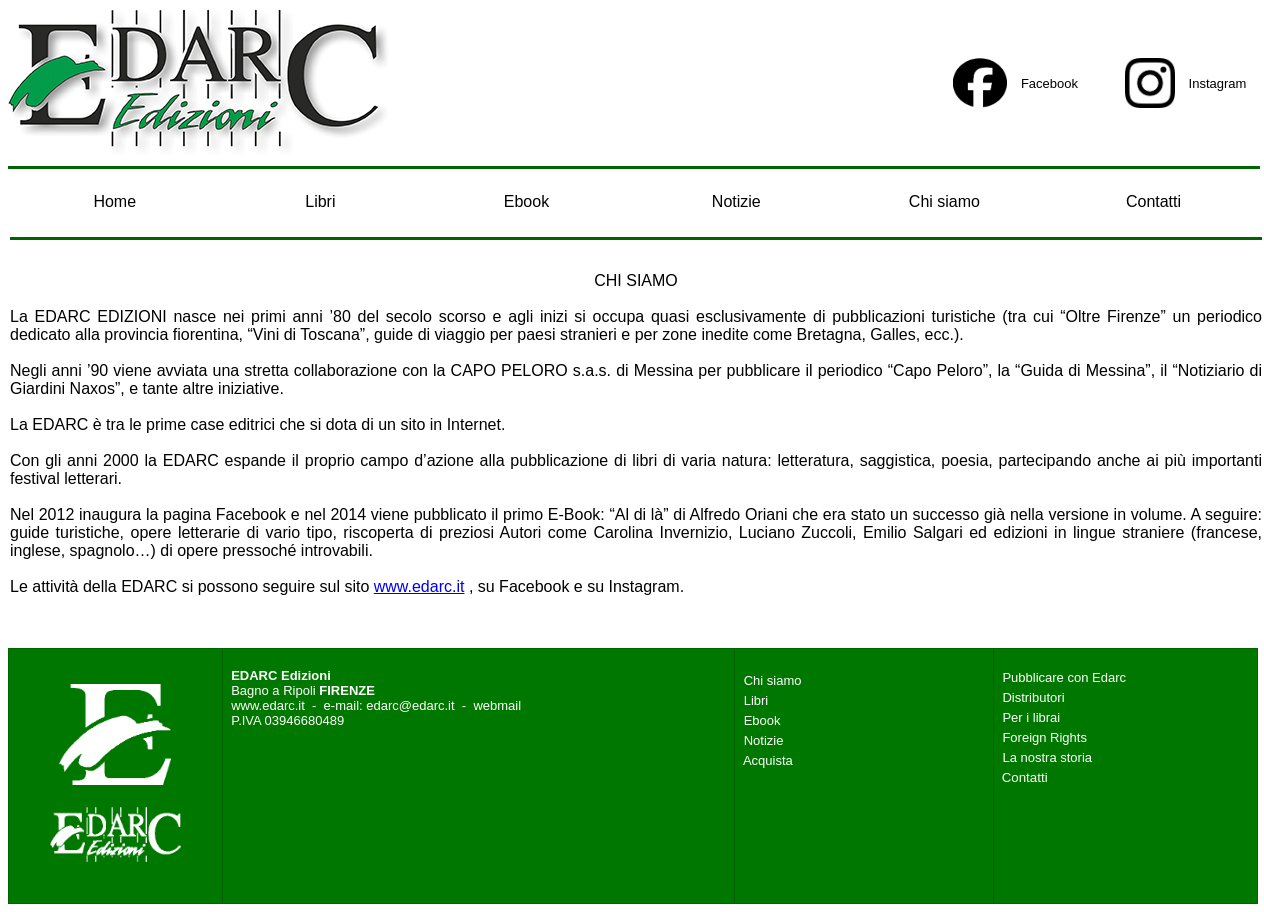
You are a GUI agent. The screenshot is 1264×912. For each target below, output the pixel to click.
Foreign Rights (1044, 737)
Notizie (736, 201)
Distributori (1033, 697)
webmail (497, 705)
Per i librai (1031, 717)
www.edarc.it (419, 586)
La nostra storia (1047, 757)
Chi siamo (944, 201)
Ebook (526, 201)
